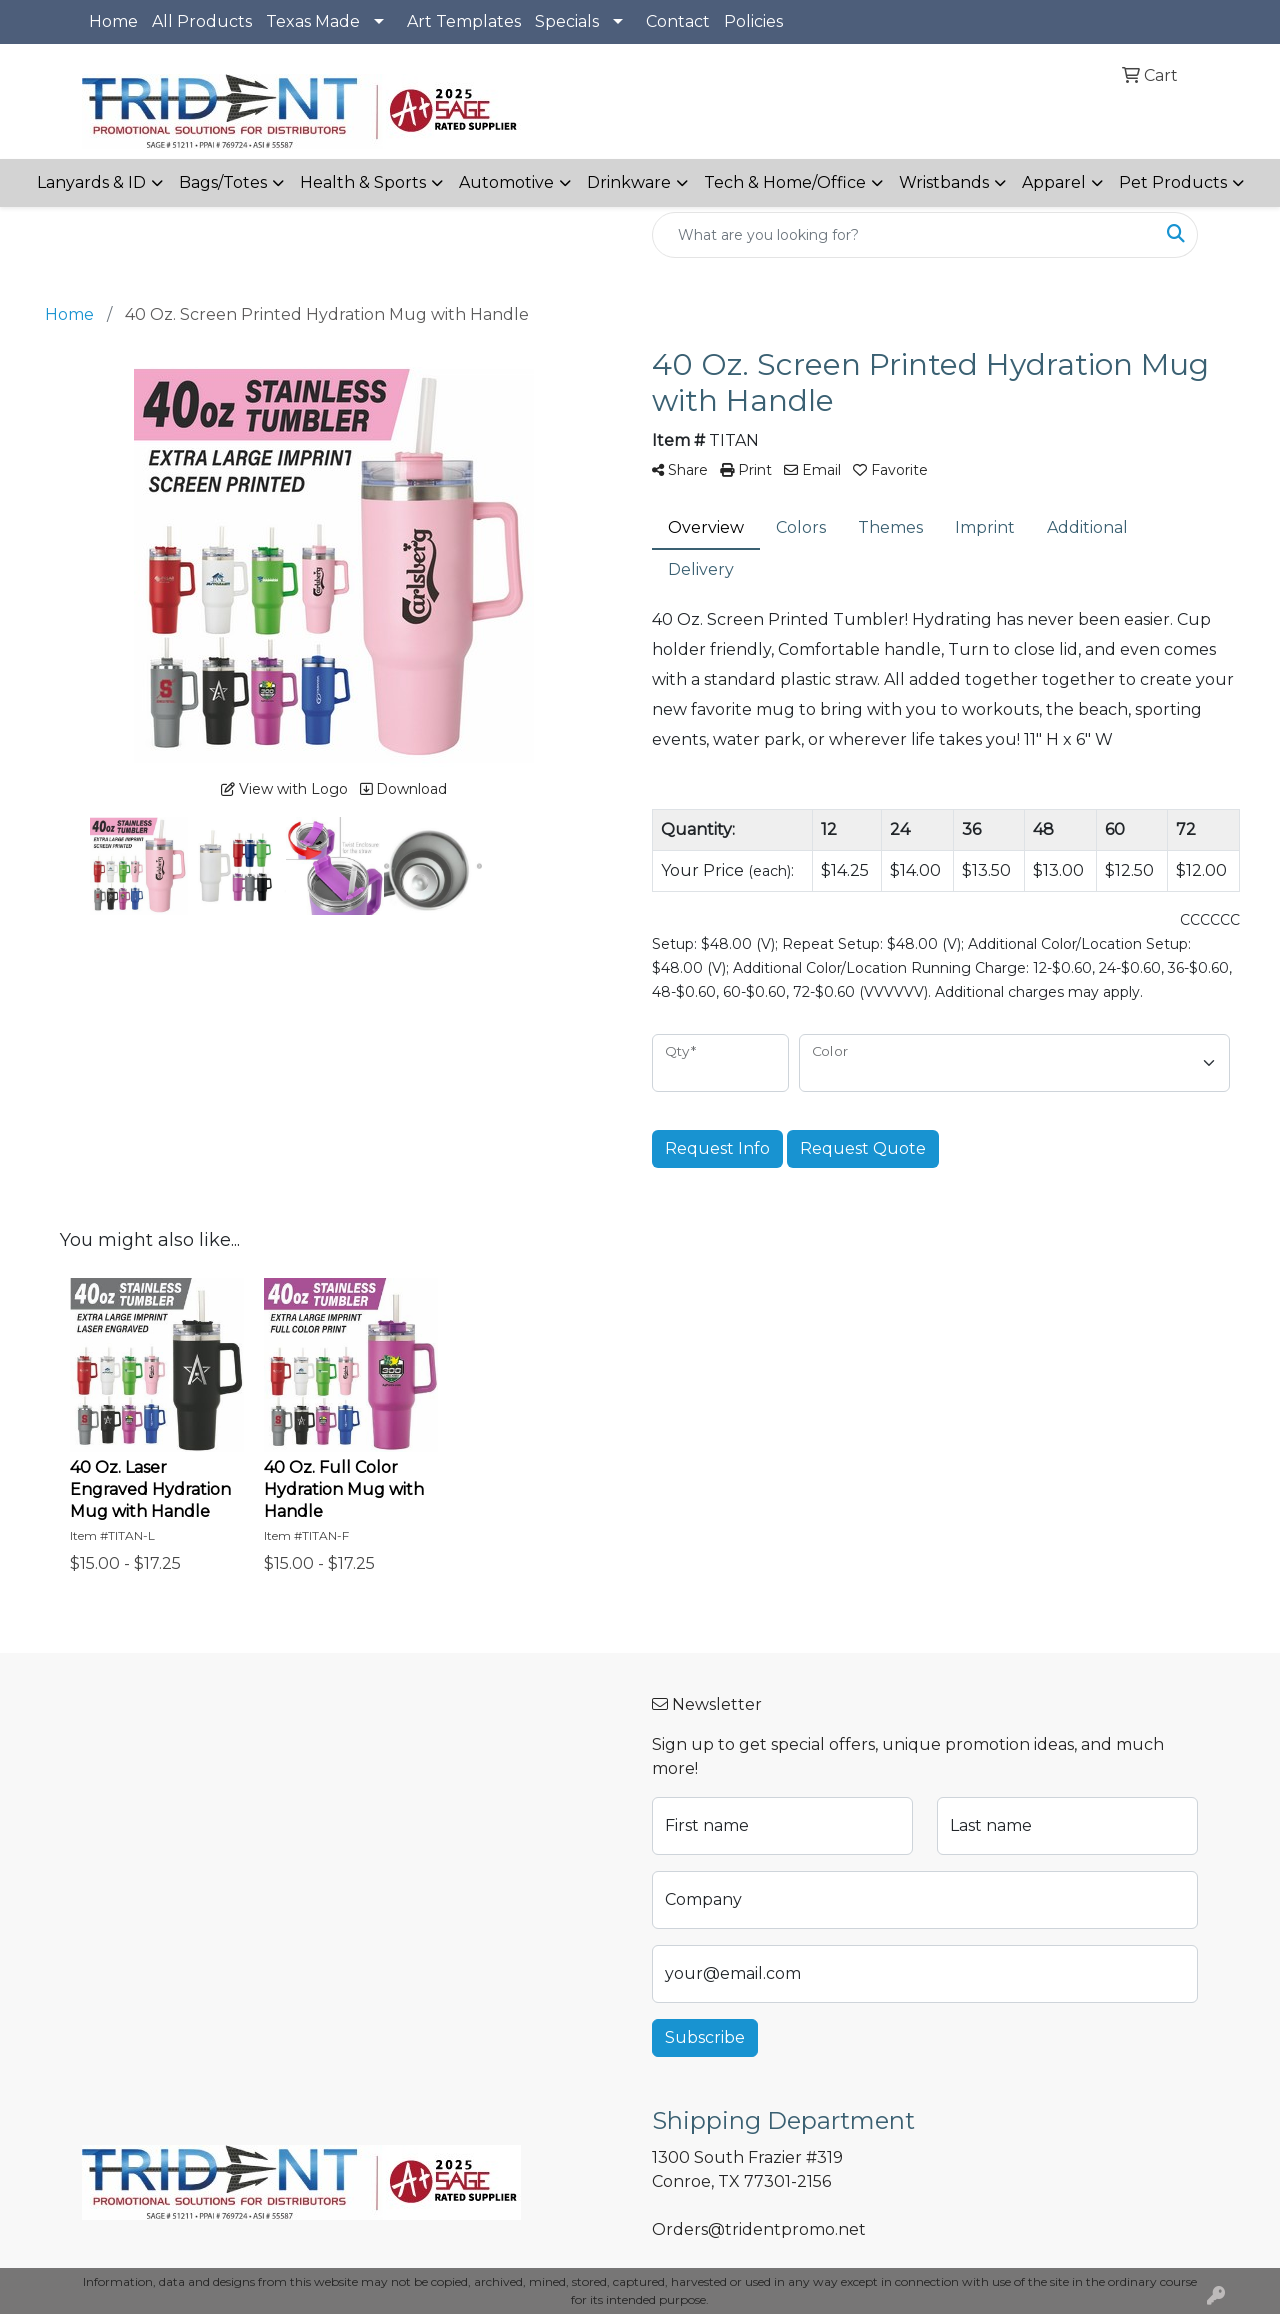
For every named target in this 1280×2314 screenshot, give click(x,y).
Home (113, 21)
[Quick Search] (904, 235)
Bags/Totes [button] (223, 182)
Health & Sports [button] (363, 182)
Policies (753, 21)
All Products (202, 21)
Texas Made (313, 21)
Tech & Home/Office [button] (785, 182)
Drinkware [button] (629, 182)
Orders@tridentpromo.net (759, 2229)
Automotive (506, 182)
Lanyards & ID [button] (91, 182)
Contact (678, 21)
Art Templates (464, 21)
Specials (567, 21)
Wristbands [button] (944, 182)
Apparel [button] (1054, 182)
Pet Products (1173, 182)
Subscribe (705, 2037)
